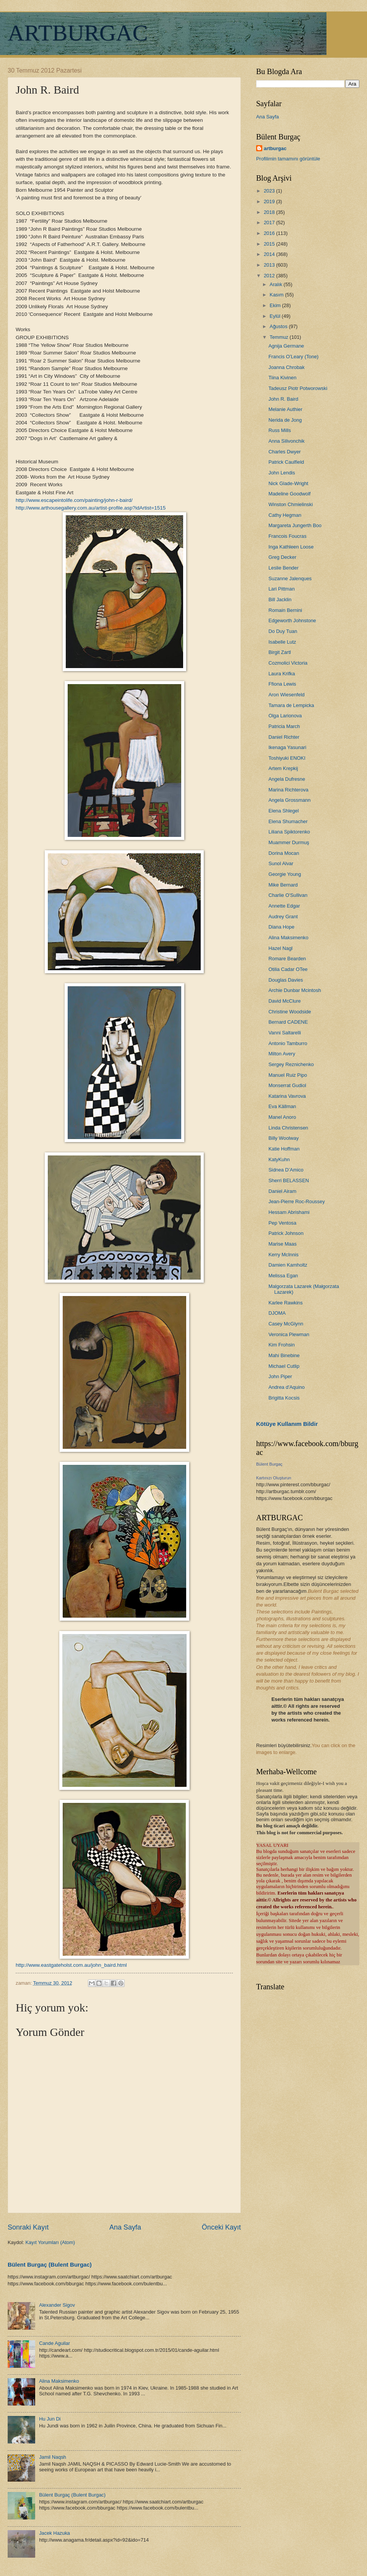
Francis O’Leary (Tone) (293, 356)
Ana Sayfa (125, 2227)
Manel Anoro (282, 1117)
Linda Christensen (288, 1128)
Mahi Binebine (284, 1355)
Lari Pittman (281, 589)
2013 (270, 265)
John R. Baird (283, 399)
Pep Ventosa (282, 1223)
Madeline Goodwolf (289, 494)
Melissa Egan (283, 1275)
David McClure (284, 1001)
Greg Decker (282, 557)
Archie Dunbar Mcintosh (294, 990)
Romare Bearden (287, 958)
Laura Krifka (281, 673)
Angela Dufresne (286, 779)
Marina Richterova (288, 790)
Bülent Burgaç (269, 1464)
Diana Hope (281, 927)
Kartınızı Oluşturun (273, 1478)
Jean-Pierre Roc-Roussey (296, 1201)
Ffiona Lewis (282, 684)
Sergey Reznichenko (291, 1064)
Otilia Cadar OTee (287, 969)
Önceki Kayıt (221, 2227)
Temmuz (279, 337)
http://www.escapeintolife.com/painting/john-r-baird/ (74, 500)
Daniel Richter (283, 737)
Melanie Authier (285, 409)
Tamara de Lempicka (291, 705)
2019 (270, 201)
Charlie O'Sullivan (287, 895)
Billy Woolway (283, 1138)
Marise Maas (282, 1244)
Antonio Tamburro (287, 1043)
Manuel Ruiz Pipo (287, 1075)
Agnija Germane (286, 346)
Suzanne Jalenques (290, 578)
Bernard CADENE (288, 1022)
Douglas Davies (285, 980)
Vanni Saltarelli (284, 1033)
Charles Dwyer (284, 452)
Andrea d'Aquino (286, 1387)
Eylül (275, 316)
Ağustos (279, 326)
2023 (270, 191)
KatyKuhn (279, 1159)
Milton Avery (281, 1054)
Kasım (277, 295)
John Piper (280, 1376)
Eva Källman (282, 1106)
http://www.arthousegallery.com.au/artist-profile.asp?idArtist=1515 (91, 508)
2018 (270, 212)
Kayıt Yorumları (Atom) (50, 2242)
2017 (270, 222)
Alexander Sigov (57, 2305)
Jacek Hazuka (54, 2533)
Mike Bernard (283, 885)
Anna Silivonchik (286, 441)
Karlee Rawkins (285, 1303)
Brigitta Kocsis (284, 1398)
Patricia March (284, 726)
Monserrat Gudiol (287, 1085)
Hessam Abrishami (288, 1212)
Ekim (276, 305)
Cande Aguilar (54, 2343)
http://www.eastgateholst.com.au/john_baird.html (71, 1965)
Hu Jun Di (50, 2419)
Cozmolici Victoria (287, 663)
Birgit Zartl (279, 652)
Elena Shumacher (287, 821)
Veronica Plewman (288, 1334)
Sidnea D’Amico (286, 1170)
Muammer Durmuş (288, 842)
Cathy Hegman (284, 515)
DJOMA (277, 1313)
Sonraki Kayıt (28, 2227)
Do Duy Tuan (282, 631)
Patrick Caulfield (286, 462)
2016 (270, 233)
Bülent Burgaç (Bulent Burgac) (50, 2264)
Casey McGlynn (285, 1324)
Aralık (277, 284)
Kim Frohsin (281, 1345)
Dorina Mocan (283, 853)
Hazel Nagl (280, 948)
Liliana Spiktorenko (289, 832)
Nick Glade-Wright (288, 483)
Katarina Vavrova (287, 1096)
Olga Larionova (285, 715)
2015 (270, 244)
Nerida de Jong (285, 420)
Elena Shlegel (283, 811)
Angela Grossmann (289, 800)
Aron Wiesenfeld (286, 694)
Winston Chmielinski (290, 504)
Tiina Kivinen (282, 377)
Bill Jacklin (279, 599)
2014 (270, 254)
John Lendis (281, 473)
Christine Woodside (289, 1012)
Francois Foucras (287, 536)
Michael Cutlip (283, 1366)
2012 (270, 275)
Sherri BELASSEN (288, 1180)
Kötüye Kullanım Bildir (287, 1424)
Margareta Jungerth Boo (295, 525)
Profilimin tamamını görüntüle (288, 159)
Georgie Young (284, 874)
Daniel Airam (282, 1191)
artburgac (275, 148)
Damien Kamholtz (287, 1265)
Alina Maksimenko (59, 2381)
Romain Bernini (285, 610)
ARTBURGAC (78, 32)
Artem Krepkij (283, 768)
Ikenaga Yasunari (287, 747)
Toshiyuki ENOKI (286, 758)
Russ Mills (279, 430)
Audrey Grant (283, 916)
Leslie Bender (283, 568)
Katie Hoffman (283, 1149)
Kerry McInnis (283, 1254)
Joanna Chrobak (286, 367)
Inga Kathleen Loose (290, 547)
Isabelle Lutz (282, 642)
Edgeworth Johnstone (292, 620)
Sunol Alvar (280, 863)
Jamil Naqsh (52, 2457)
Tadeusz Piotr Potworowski (297, 388)
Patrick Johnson (286, 1233)
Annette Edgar (284, 906)
